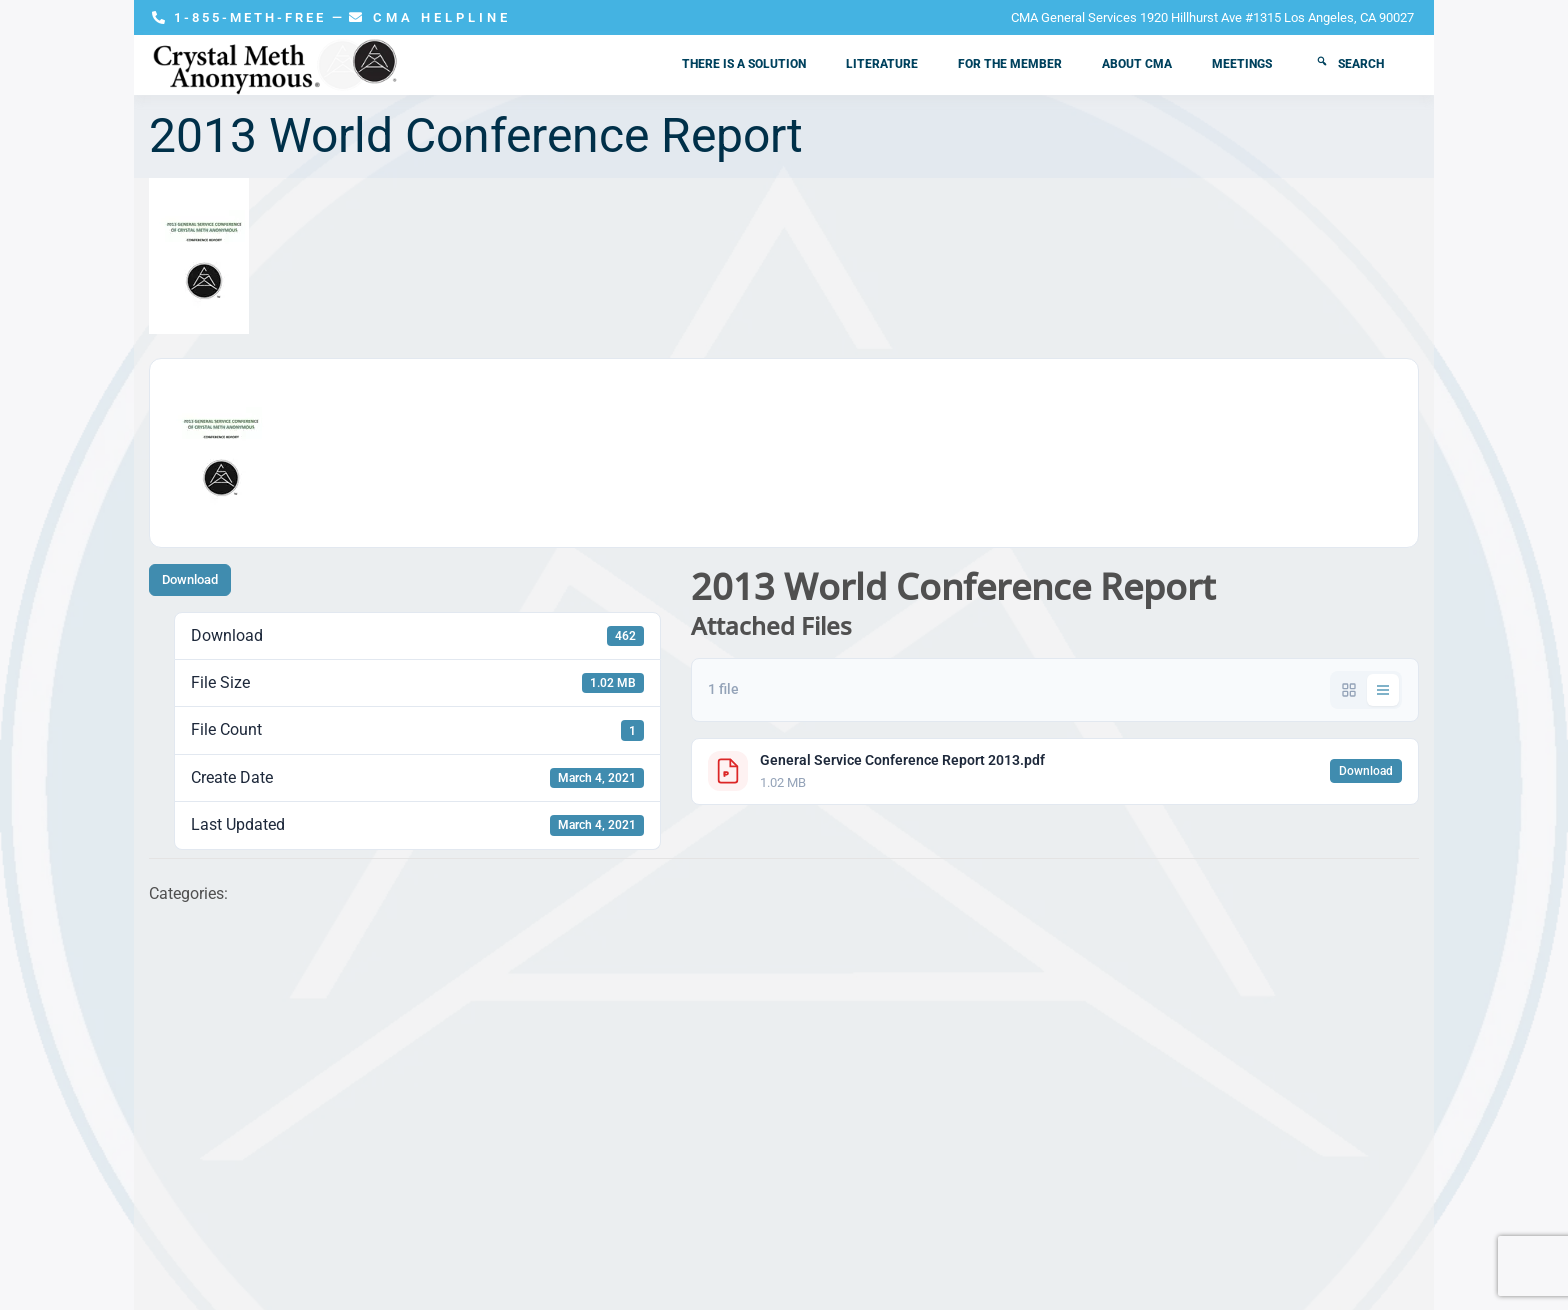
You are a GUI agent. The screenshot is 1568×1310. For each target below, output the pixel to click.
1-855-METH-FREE (242, 17)
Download (190, 579)
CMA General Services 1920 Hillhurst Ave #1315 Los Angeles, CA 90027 (1212, 17)
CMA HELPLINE (430, 17)
